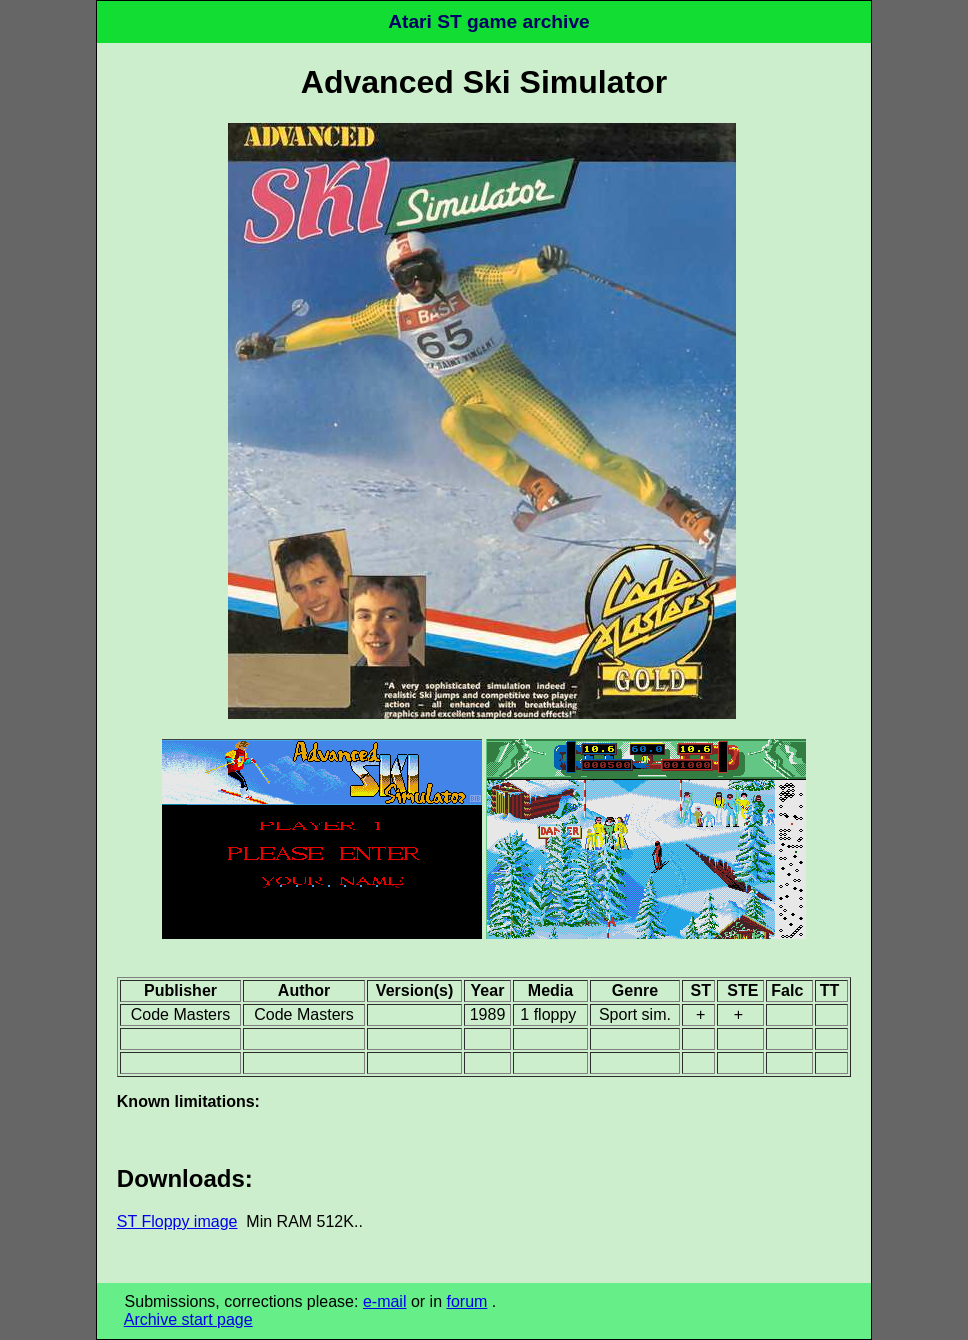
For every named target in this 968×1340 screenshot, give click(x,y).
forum (466, 1301)
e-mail (385, 1301)
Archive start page (188, 1319)
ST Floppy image (177, 1221)
